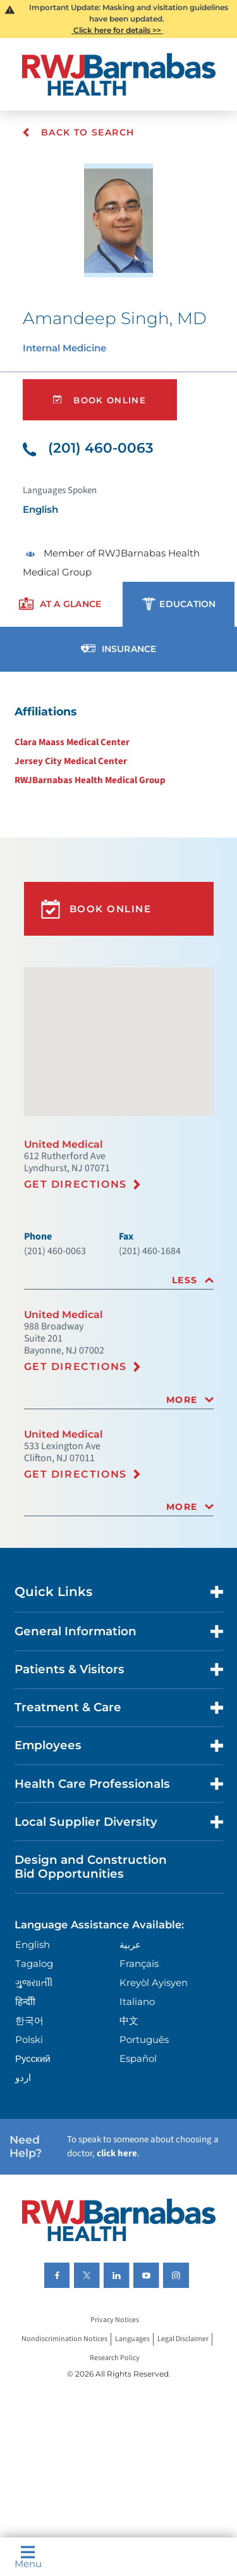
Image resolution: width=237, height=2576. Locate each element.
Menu (28, 2557)
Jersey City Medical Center (71, 761)
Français (139, 1963)
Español (138, 2058)
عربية (130, 1944)
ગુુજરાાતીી (33, 1982)
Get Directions (75, 1184)
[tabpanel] (118, 745)
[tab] (119, 1280)
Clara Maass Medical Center (72, 742)
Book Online (99, 400)
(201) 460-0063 (88, 447)
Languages (132, 2339)
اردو (23, 2077)
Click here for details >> (117, 30)
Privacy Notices (114, 2320)
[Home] (119, 74)
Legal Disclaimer (183, 2339)
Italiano (137, 2001)
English (32, 1944)
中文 (128, 2020)
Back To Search (78, 132)
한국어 (29, 2020)
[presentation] (60, 604)
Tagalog (34, 1963)
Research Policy (115, 2358)
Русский (33, 2058)
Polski (29, 2039)
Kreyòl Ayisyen (153, 1982)
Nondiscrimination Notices (64, 2339)
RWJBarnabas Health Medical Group (90, 780)
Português (144, 2039)
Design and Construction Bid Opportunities (91, 1866)
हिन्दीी (25, 2001)
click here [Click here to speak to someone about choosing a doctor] (117, 2153)
